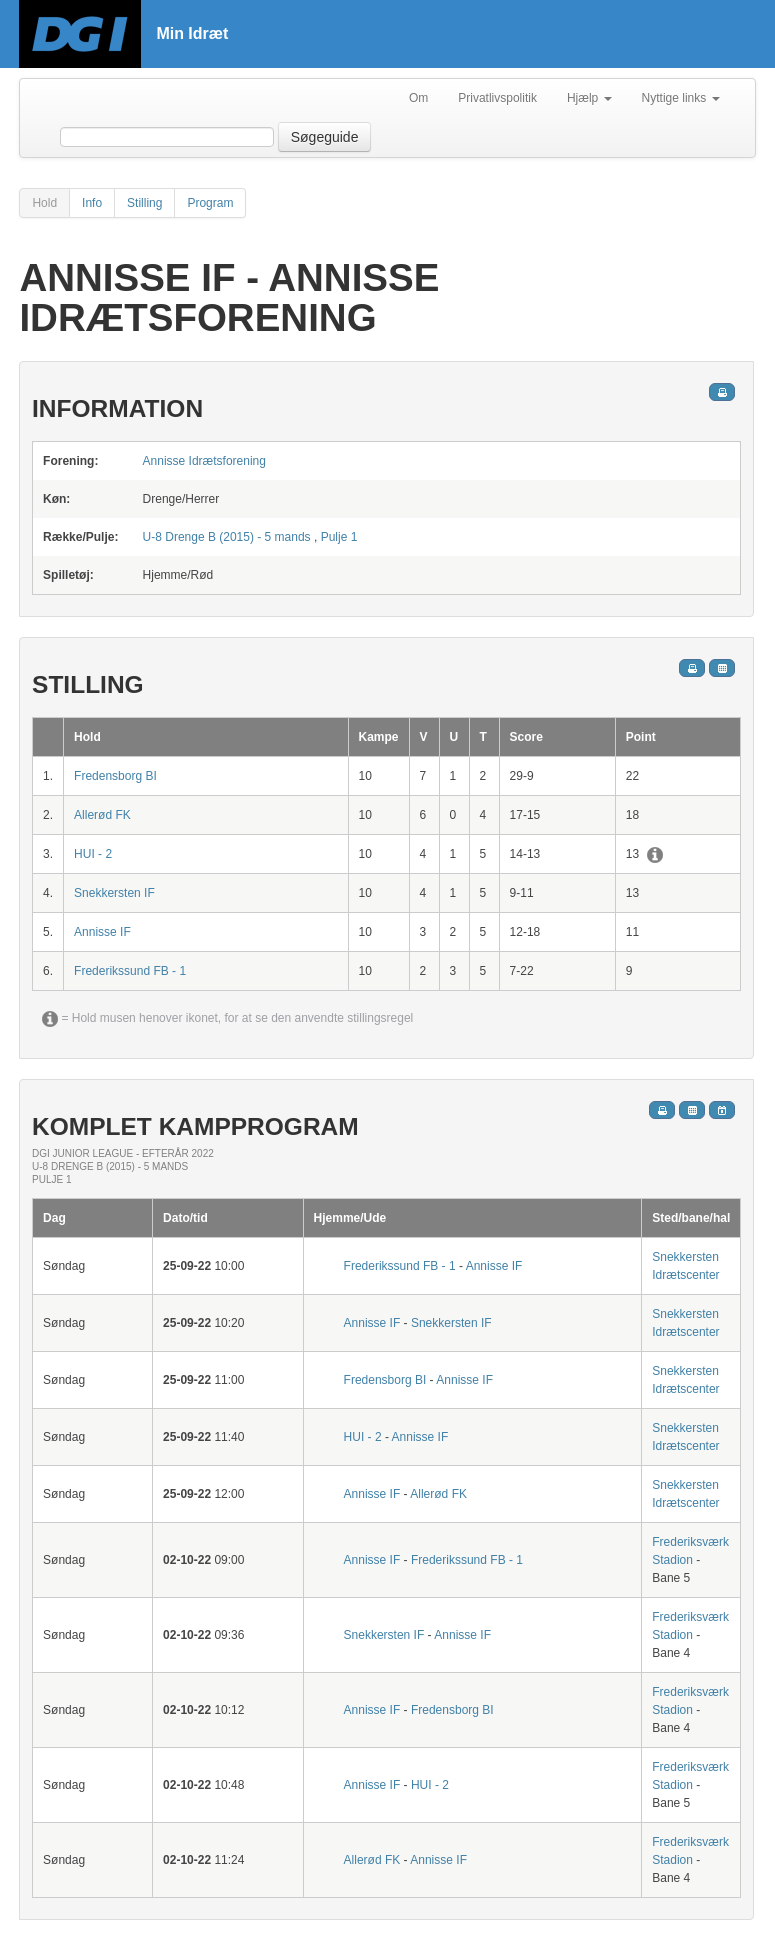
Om (418, 98)
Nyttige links (681, 98)
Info (92, 203)
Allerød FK (102, 815)
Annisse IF (102, 932)
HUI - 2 (93, 854)
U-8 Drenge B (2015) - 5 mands (227, 537)
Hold (44, 203)
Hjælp (589, 98)
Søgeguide (325, 137)
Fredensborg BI (115, 776)
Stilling (144, 203)
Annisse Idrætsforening (204, 461)
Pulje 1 (339, 537)
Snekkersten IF (114, 893)
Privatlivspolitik (497, 98)
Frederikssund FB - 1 (130, 971)
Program (210, 203)
